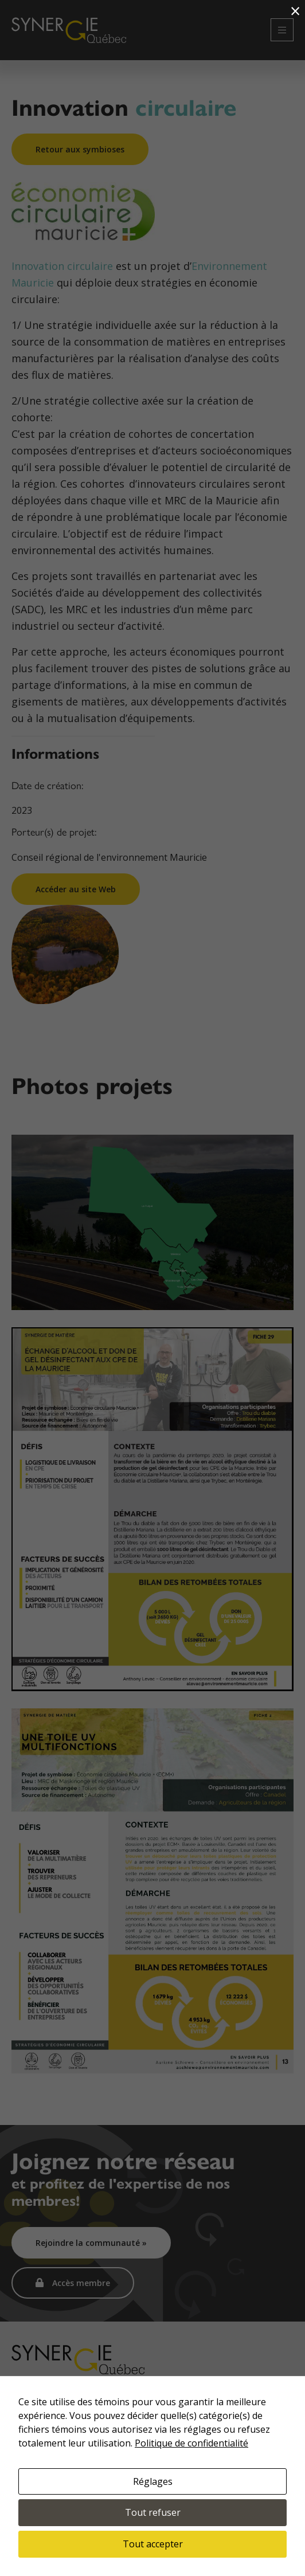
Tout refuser (153, 2512)
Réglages (153, 2481)
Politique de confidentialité (191, 2443)
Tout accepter (153, 2544)
